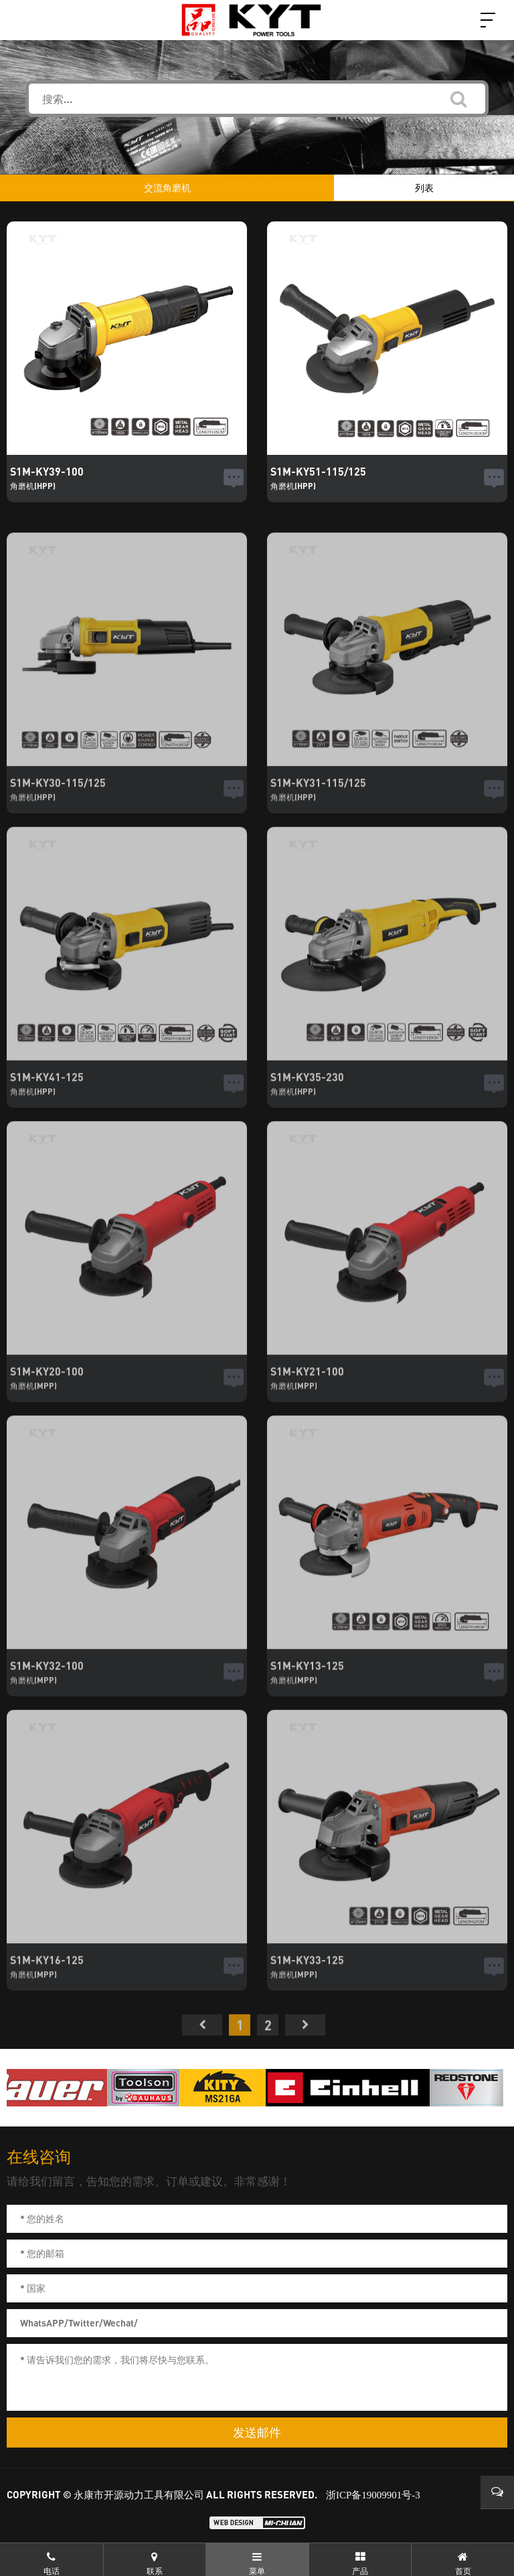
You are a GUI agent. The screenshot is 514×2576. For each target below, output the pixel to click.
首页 (202, 2050)
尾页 (305, 2050)
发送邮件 (257, 2433)
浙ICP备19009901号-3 (373, 2495)
